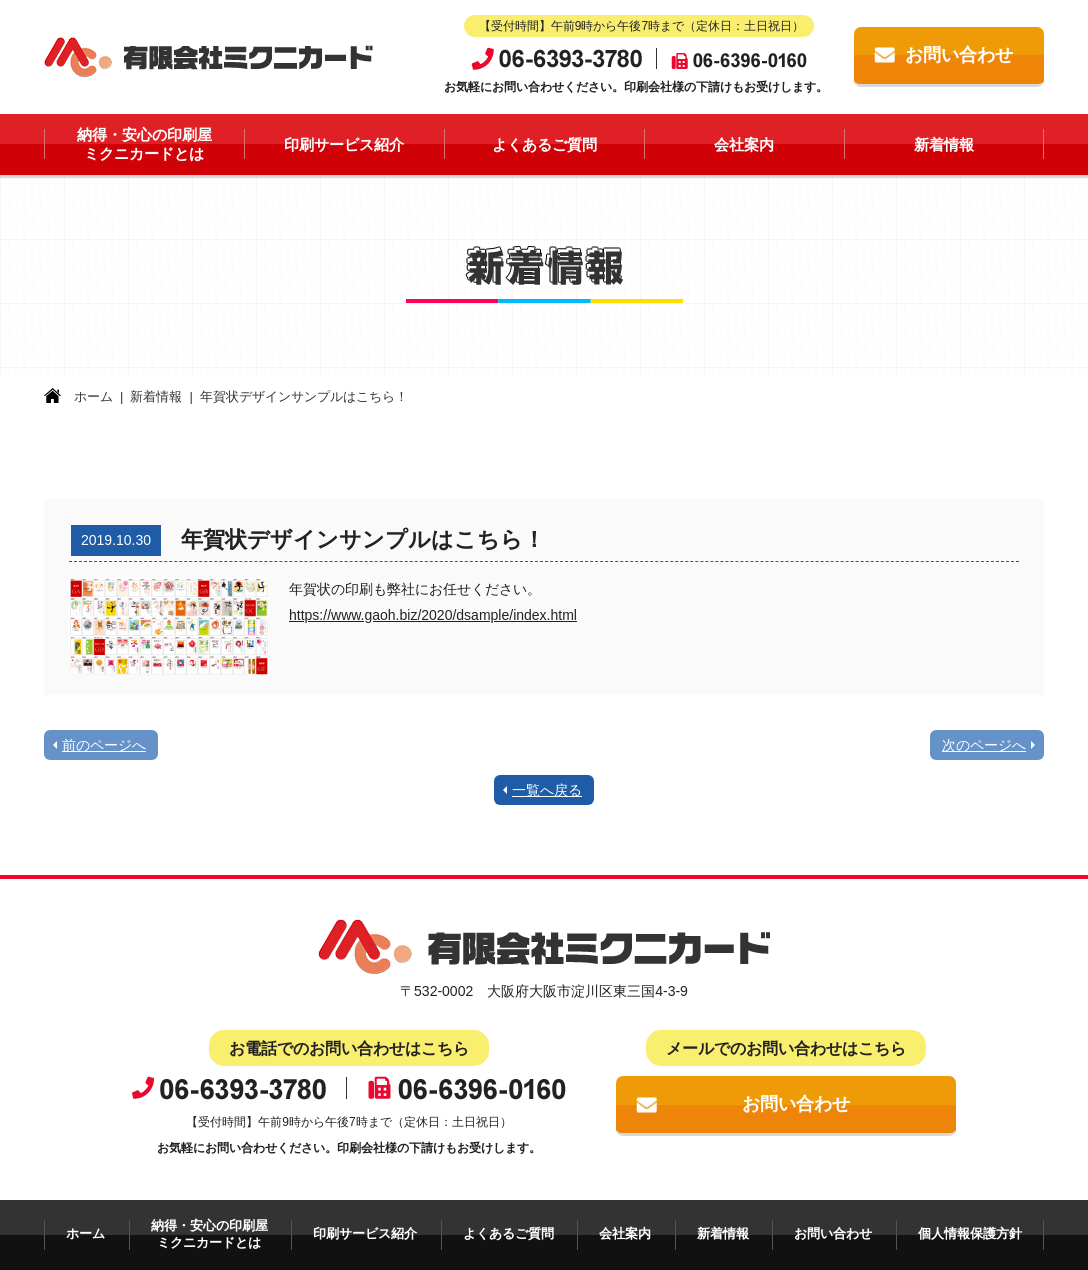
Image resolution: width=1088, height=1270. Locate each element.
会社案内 (744, 144)
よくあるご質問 (544, 144)
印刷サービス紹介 (344, 144)
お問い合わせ (959, 55)
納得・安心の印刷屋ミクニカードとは (144, 144)
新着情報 (944, 144)
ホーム (93, 396)
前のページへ (104, 745)
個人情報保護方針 (970, 1233)
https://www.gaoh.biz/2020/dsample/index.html (433, 615)
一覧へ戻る (547, 790)
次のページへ (984, 745)
